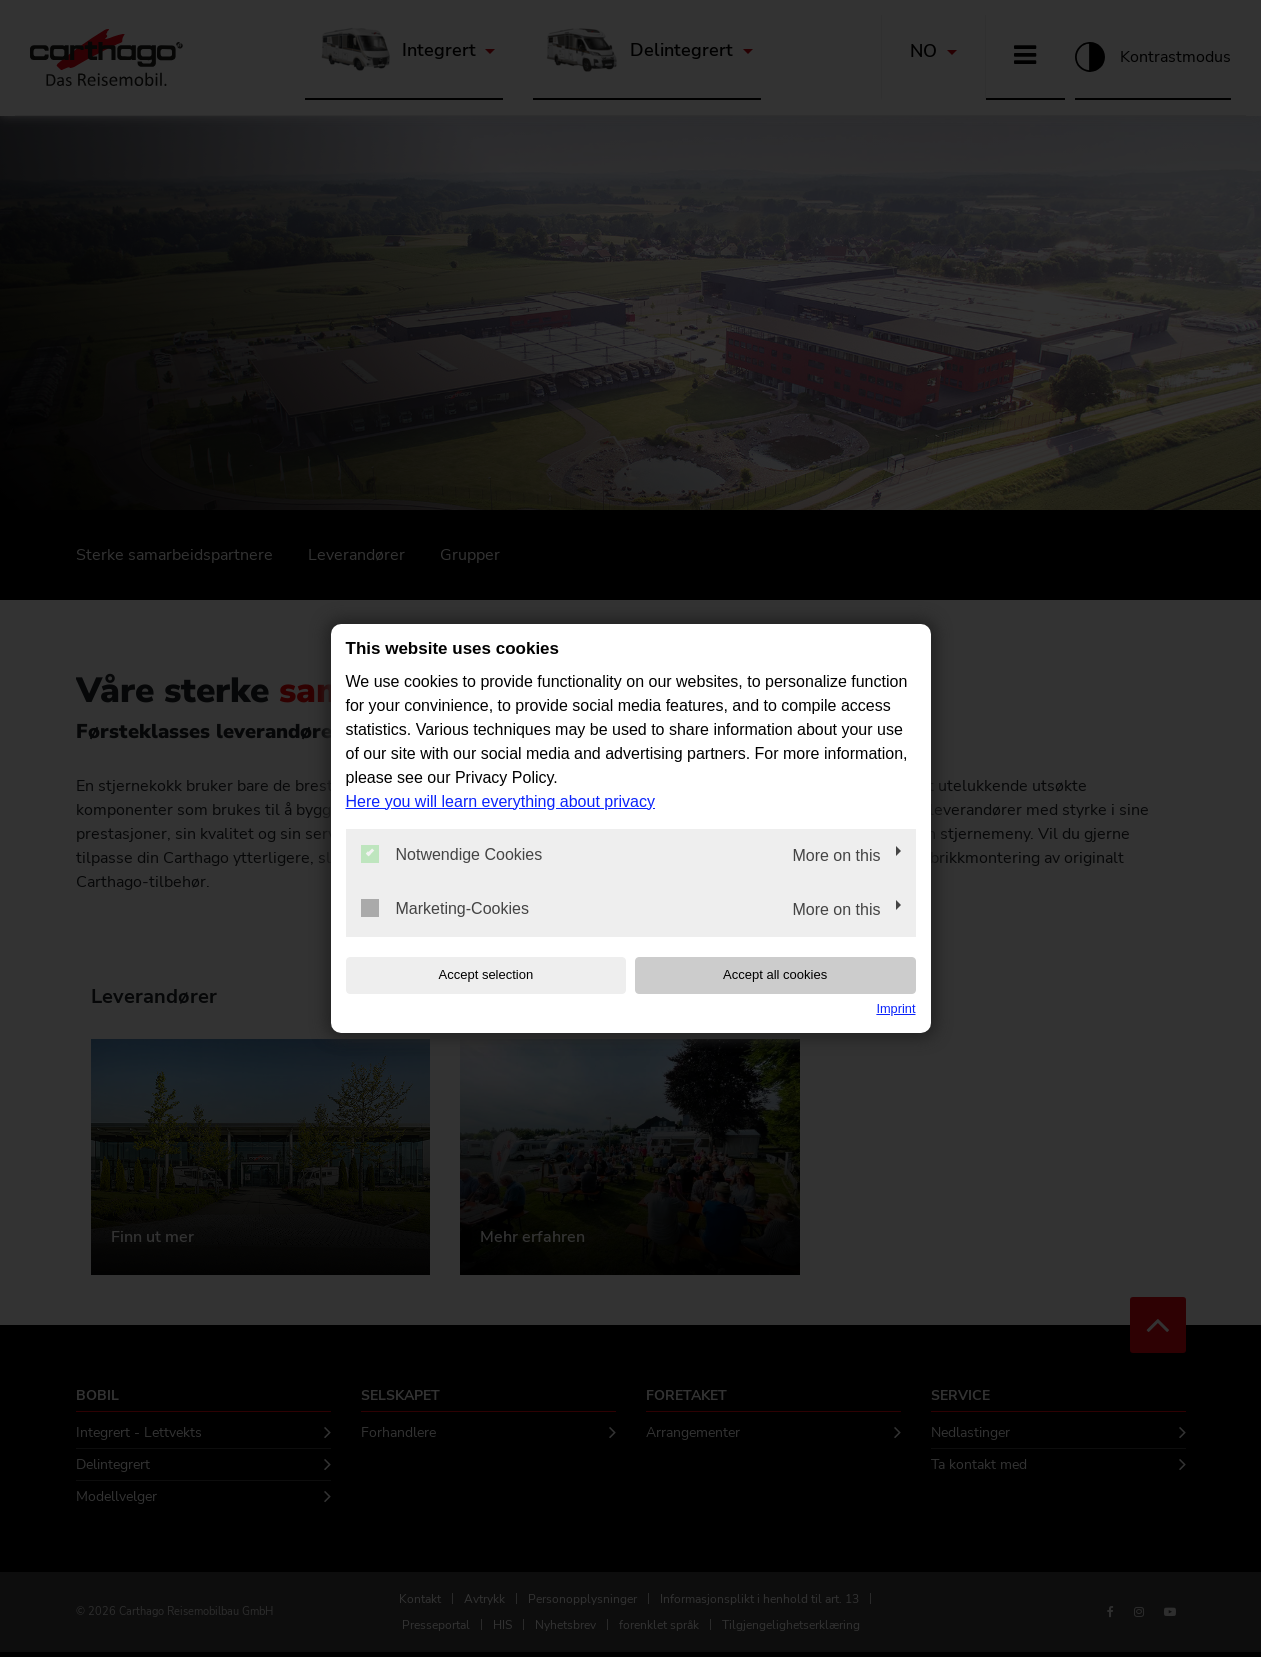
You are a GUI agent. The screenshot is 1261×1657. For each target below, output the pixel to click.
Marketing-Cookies (445, 908)
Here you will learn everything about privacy (500, 800)
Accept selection (473, 974)
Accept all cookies (787, 974)
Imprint (895, 1008)
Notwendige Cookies (452, 854)
